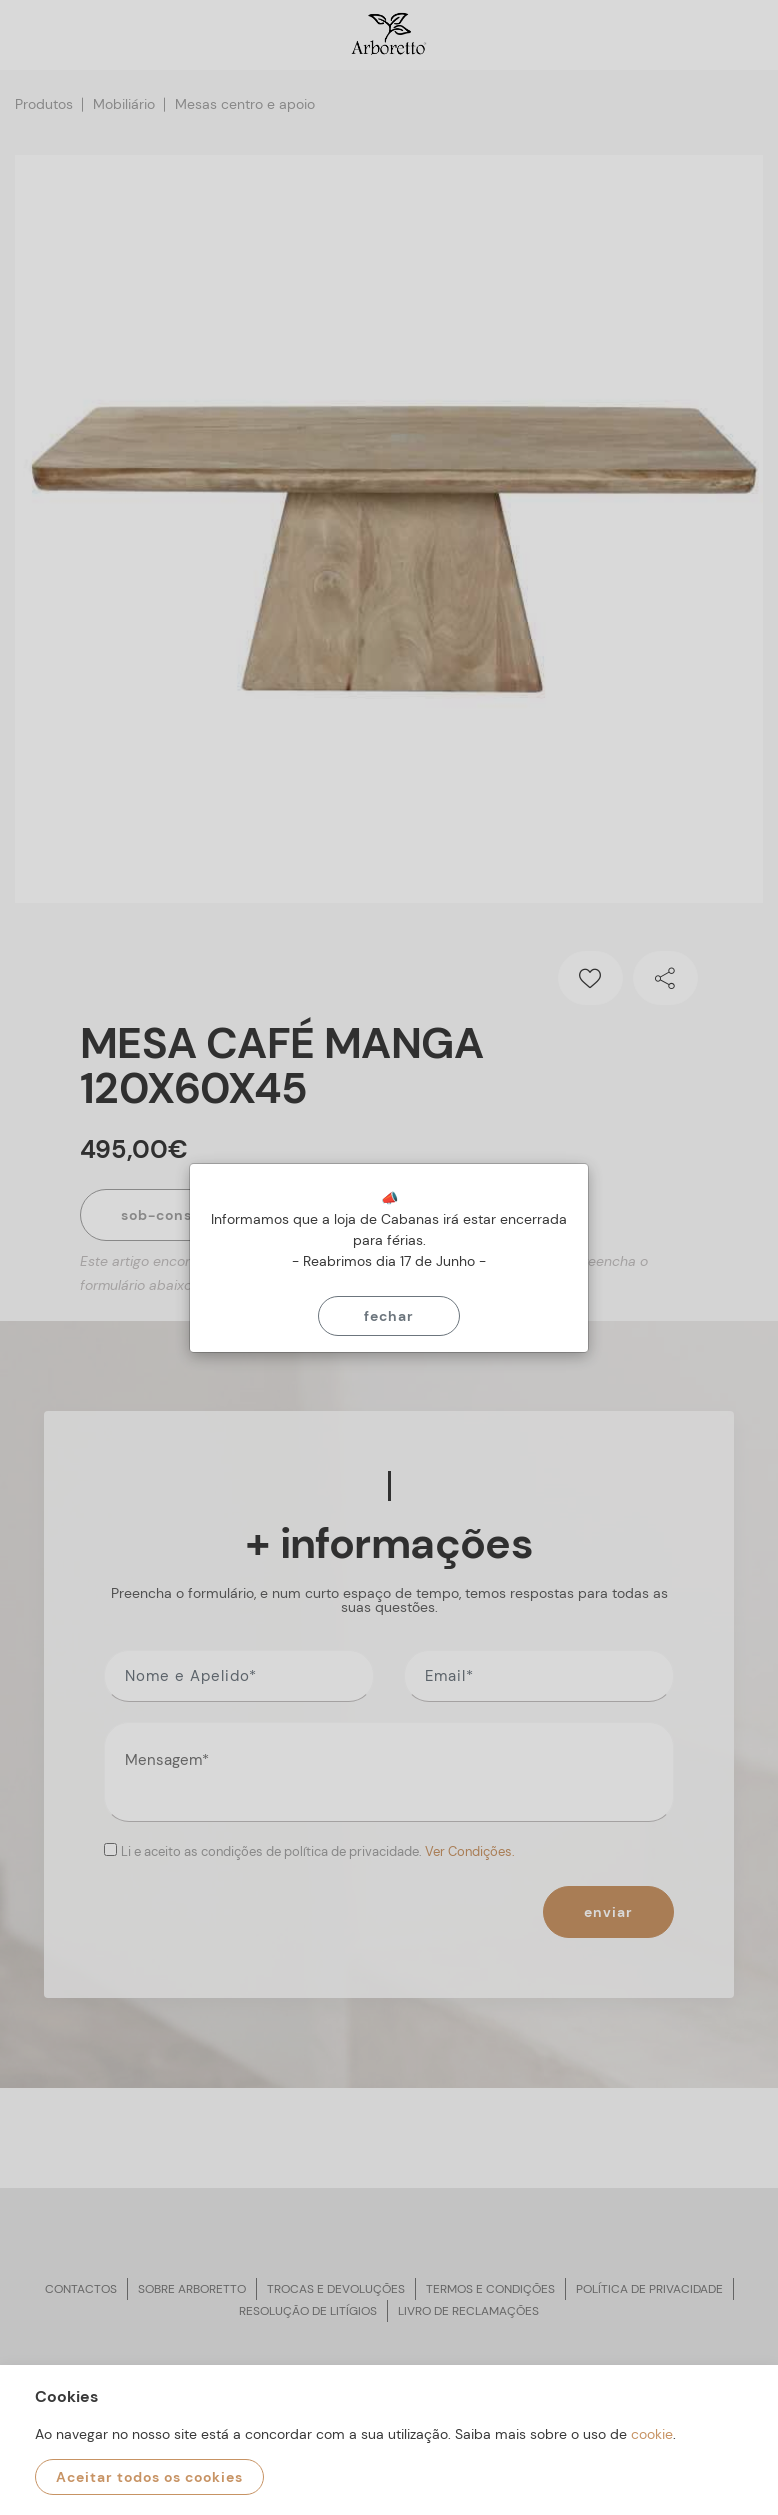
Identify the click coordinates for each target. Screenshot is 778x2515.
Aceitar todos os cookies (149, 2477)
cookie (652, 2434)
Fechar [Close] (389, 1316)
